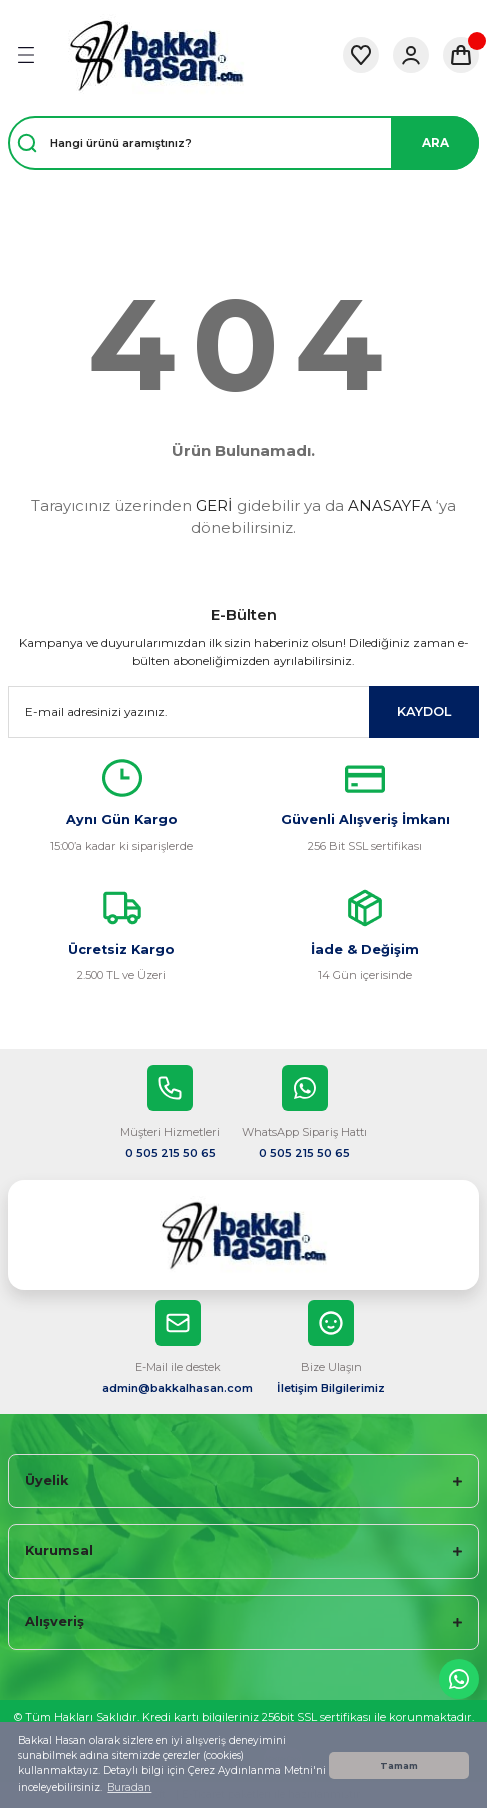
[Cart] (461, 55)
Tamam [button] (399, 1765)
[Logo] (156, 55)
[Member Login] (411, 55)
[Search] (243, 143)
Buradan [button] (129, 1787)
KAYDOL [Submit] (424, 711)
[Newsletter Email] (243, 712)
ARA (435, 142)
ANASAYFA (390, 505)
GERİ (214, 505)
